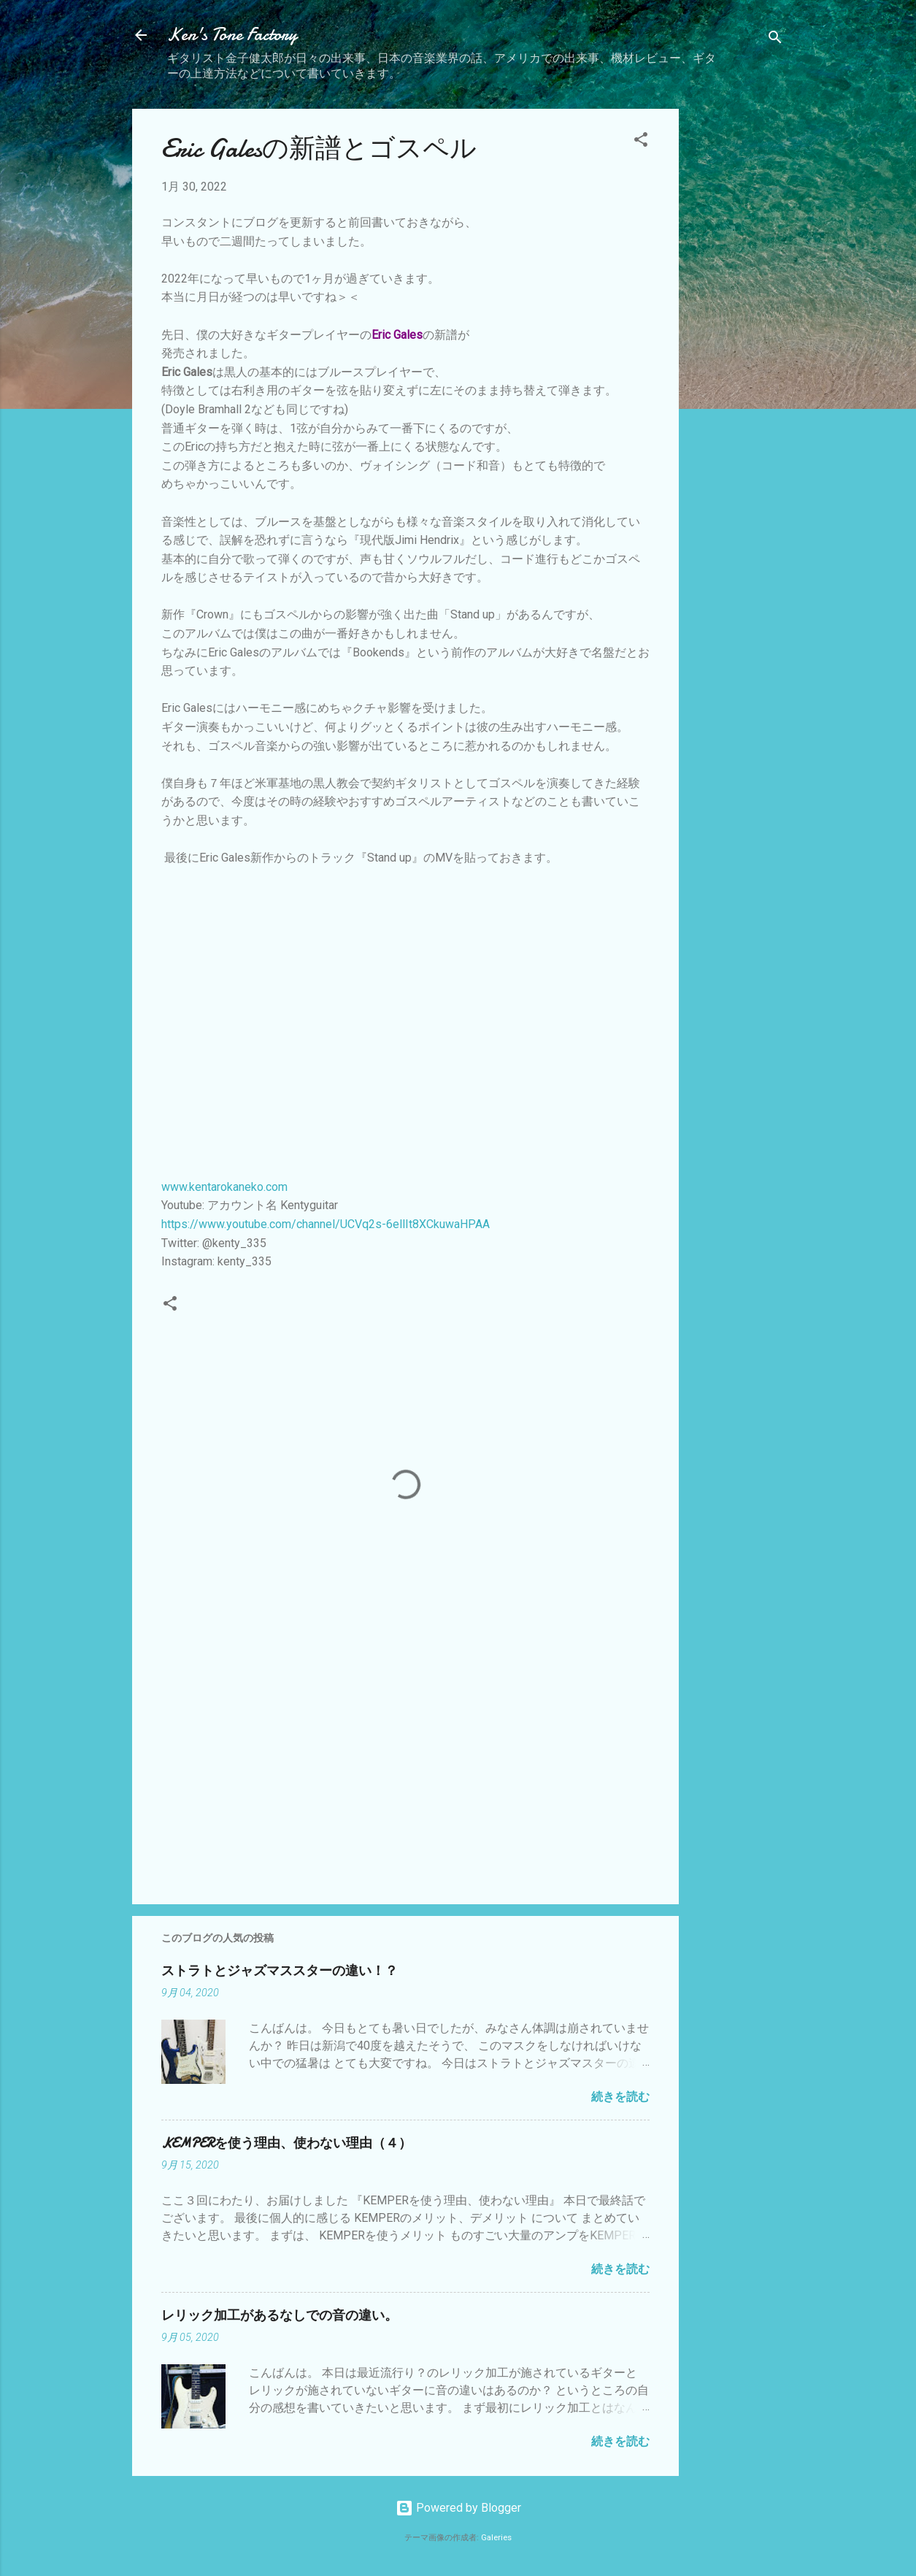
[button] (641, 142)
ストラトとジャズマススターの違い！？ (279, 1971)
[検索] (775, 40)
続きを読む (620, 2097)
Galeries (496, 2537)
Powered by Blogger (458, 2508)
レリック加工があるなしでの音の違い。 (279, 2316)
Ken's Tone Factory (232, 35)
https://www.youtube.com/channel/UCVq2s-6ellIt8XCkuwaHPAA (325, 1224)
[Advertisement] (737, 328)
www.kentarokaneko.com (224, 1187)
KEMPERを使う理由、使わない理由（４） (286, 2143)
